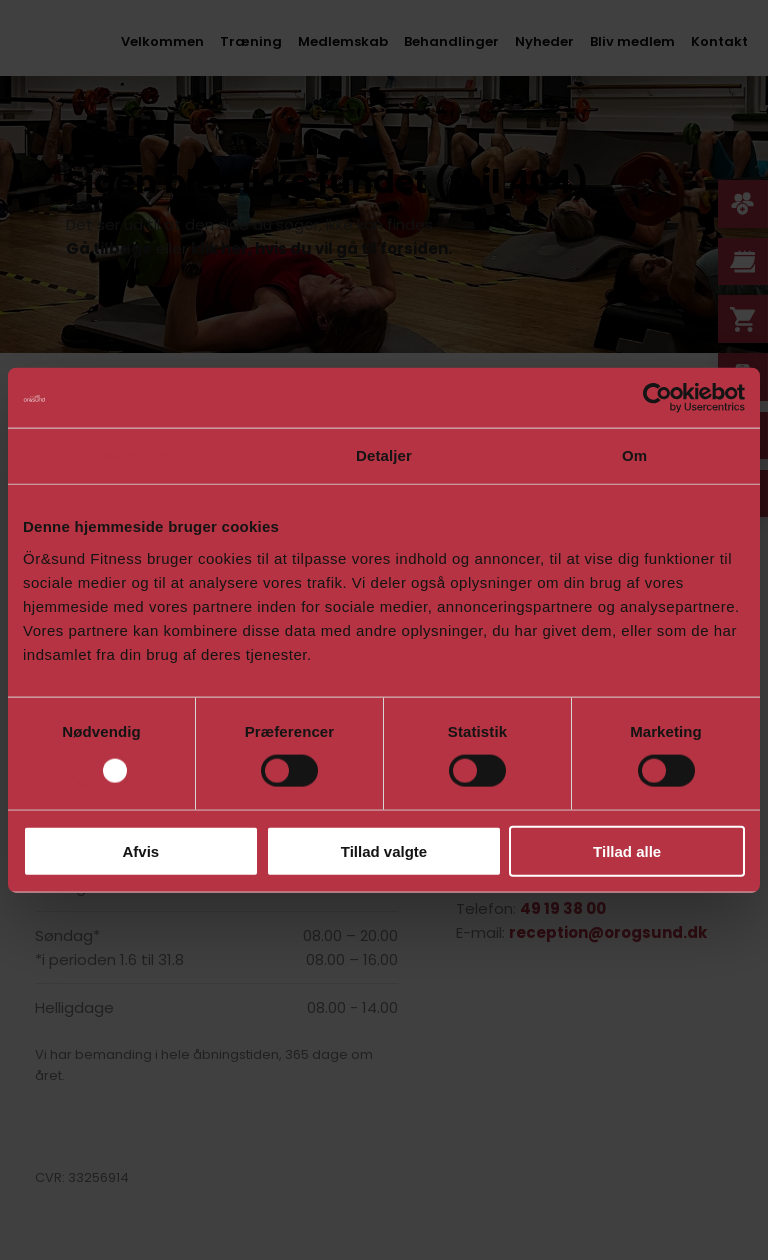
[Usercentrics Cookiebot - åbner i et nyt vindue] (657, 398)
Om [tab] (634, 455)
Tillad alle (627, 850)
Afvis (140, 850)
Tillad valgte (384, 850)
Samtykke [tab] (133, 455)
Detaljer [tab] (384, 455)
